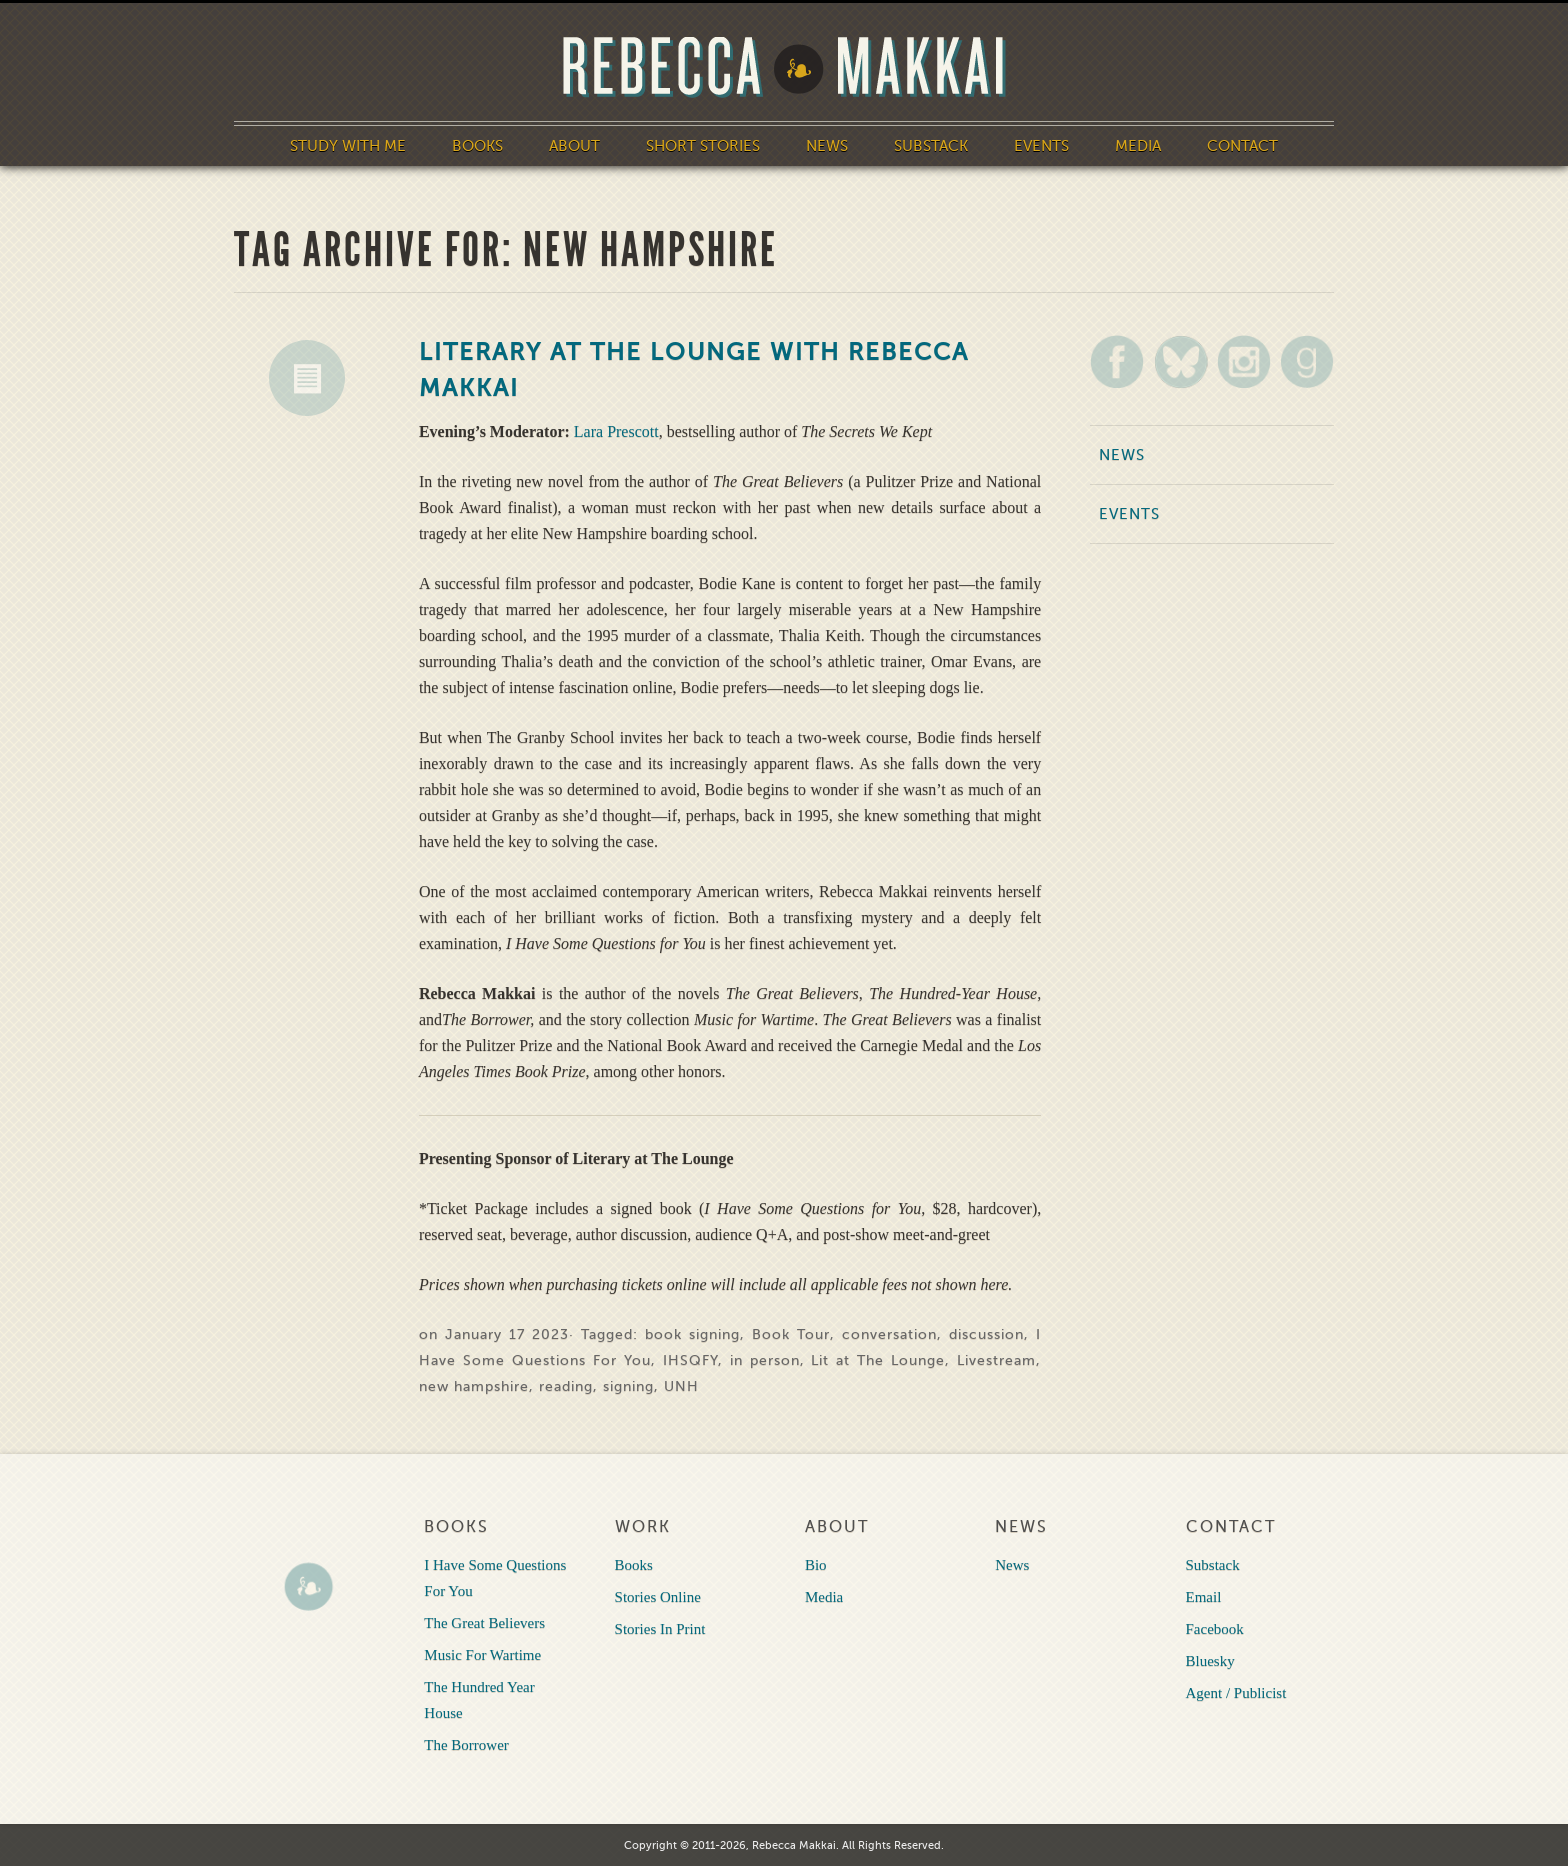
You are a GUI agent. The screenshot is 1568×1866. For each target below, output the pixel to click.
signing (628, 1386)
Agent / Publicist (1236, 1693)
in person (765, 1360)
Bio (816, 1565)
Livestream (996, 1360)
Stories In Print (660, 1629)
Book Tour (791, 1334)
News (827, 146)
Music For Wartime (482, 1655)
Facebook (1215, 1629)
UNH (681, 1386)
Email (1204, 1597)
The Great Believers (484, 1623)
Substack (931, 146)
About (574, 146)
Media (1138, 146)
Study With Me (348, 146)
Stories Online (658, 1597)
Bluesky (1210, 1661)
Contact (1242, 146)
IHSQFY (690, 1360)
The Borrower (466, 1745)
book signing (692, 1334)
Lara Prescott (616, 431)
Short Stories (703, 146)
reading (566, 1386)
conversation (889, 1334)
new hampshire (474, 1386)
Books (477, 146)
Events (1041, 146)
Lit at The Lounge (878, 1360)
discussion (986, 1334)
